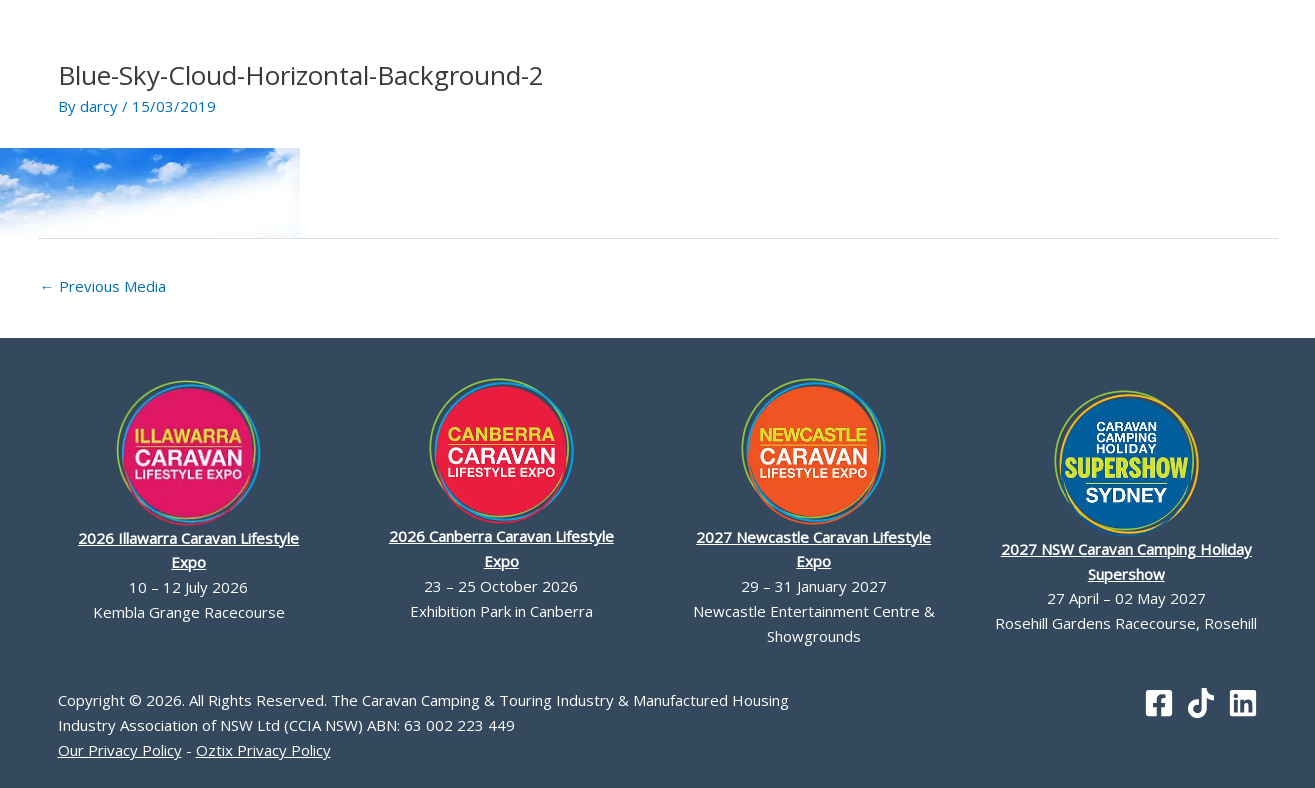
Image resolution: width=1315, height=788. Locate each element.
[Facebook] (1159, 703)
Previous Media (103, 286)
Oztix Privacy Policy (263, 750)
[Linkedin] (1243, 703)
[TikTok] (1201, 703)
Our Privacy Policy (120, 750)
